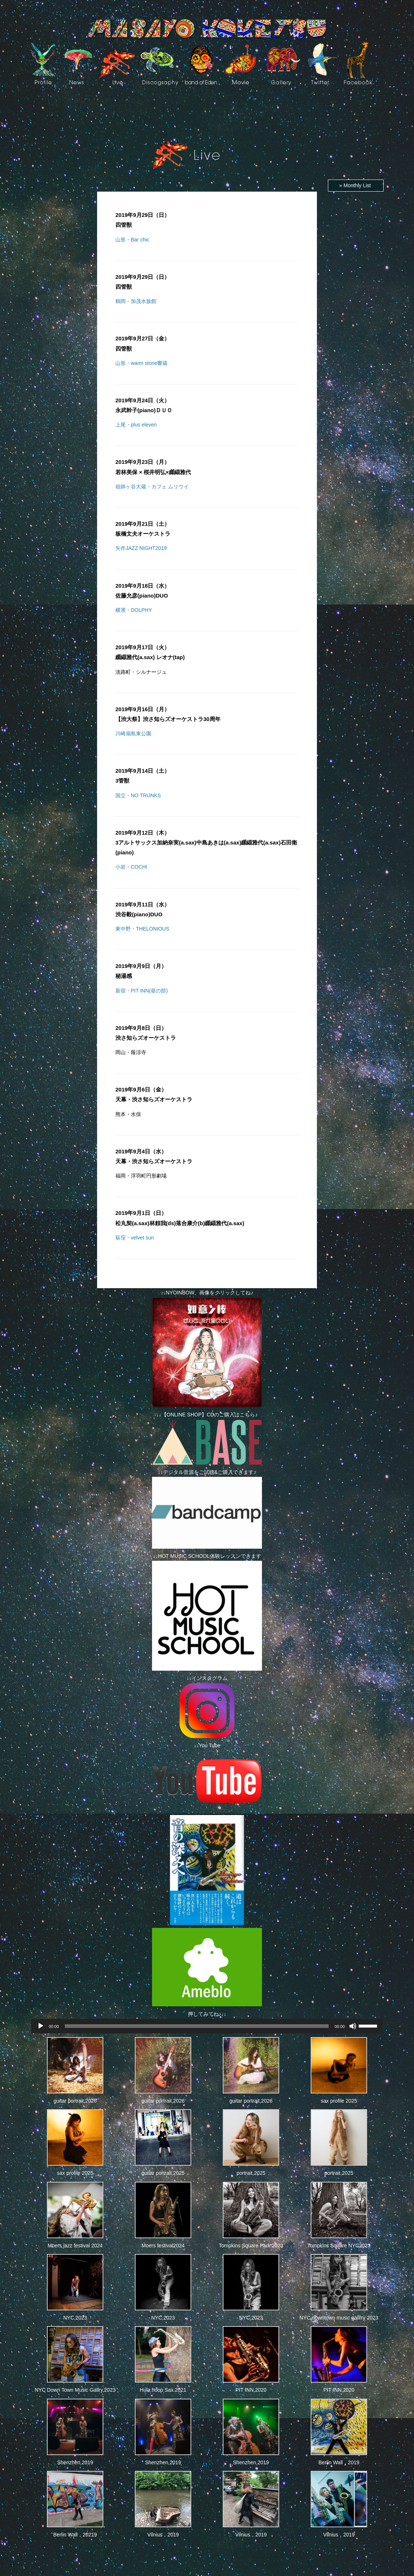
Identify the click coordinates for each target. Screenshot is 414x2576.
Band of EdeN (201, 63)
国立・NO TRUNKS (138, 795)
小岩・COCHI (131, 867)
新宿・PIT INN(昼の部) (141, 991)
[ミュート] (352, 2026)
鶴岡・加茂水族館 (135, 301)
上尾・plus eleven (136, 425)
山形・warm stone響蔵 (141, 363)
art (283, 63)
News (78, 63)
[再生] (40, 2026)
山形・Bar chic (132, 240)
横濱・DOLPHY (133, 610)
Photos (47, 108)
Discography (159, 63)
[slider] (197, 2026)
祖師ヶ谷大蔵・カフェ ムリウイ (152, 486)
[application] (207, 2026)
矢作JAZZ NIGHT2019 (141, 548)
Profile (43, 63)
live (117, 63)
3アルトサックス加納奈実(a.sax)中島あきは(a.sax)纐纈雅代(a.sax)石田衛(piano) (206, 842)
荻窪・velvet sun (134, 1238)
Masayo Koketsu (207, 29)
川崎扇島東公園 (133, 733)
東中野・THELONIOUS (142, 929)
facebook (358, 63)
